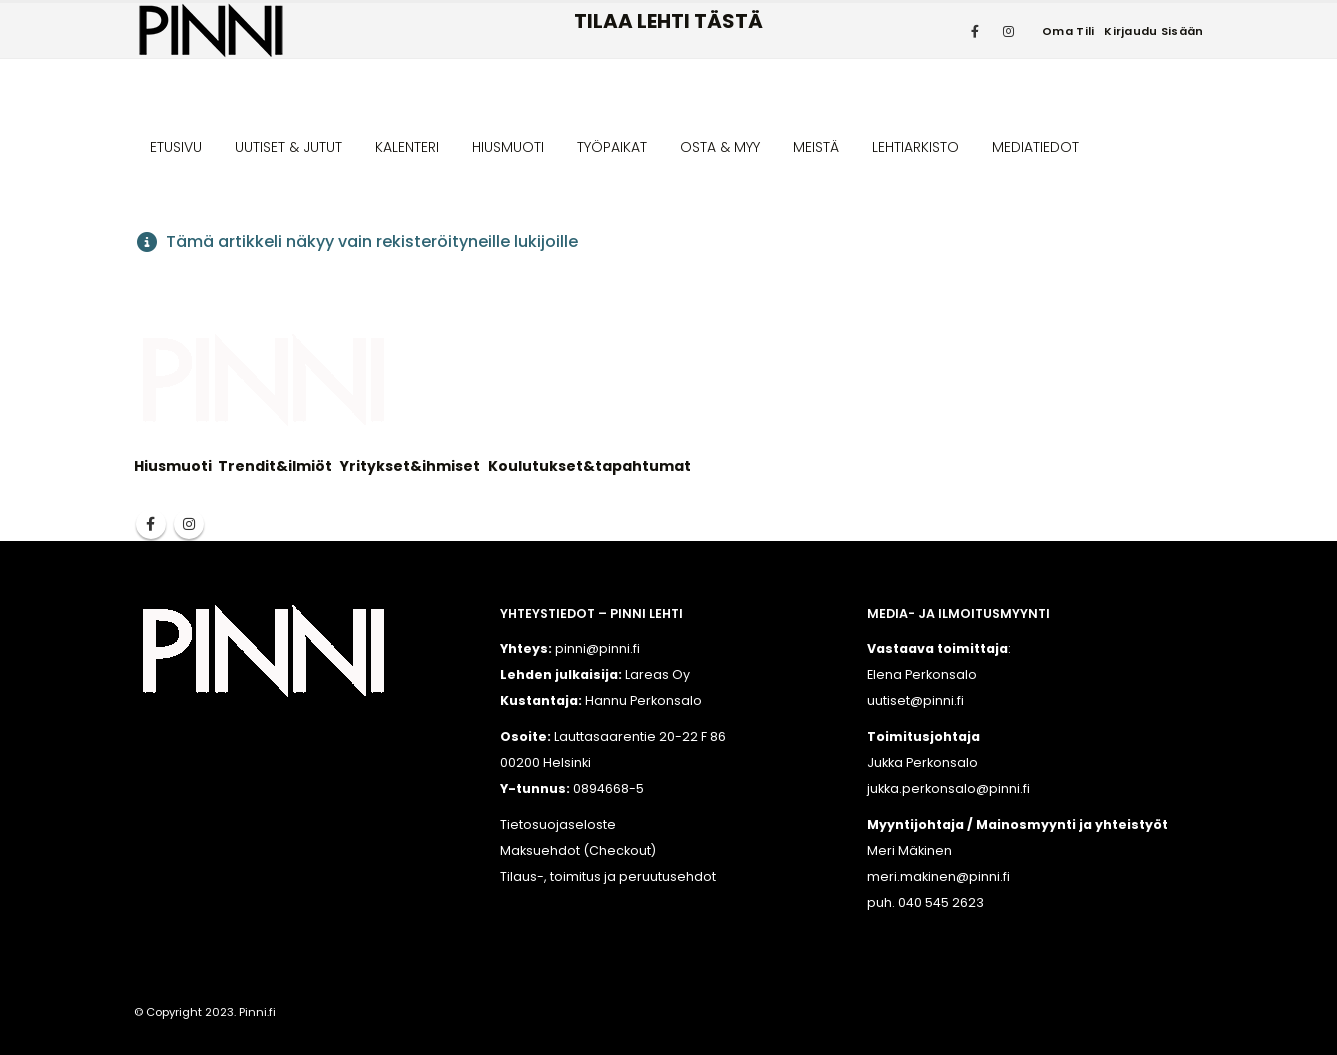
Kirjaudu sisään (1153, 31)
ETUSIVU (176, 147)
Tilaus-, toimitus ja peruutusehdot (608, 876)
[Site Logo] (211, 30)
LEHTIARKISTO (915, 147)
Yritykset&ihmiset (410, 466)
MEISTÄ (816, 147)
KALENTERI (407, 147)
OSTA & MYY (720, 147)
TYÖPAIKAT (612, 147)
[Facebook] (975, 31)
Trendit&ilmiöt (275, 466)
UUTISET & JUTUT (288, 147)
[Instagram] (1008, 31)
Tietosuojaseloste (558, 824)
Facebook (151, 524)
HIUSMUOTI (508, 147)
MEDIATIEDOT (1035, 147)
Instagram (189, 524)
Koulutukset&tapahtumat (589, 466)
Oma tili (1068, 31)
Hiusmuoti (173, 466)
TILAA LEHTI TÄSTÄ (668, 21)
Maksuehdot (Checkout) (578, 850)
